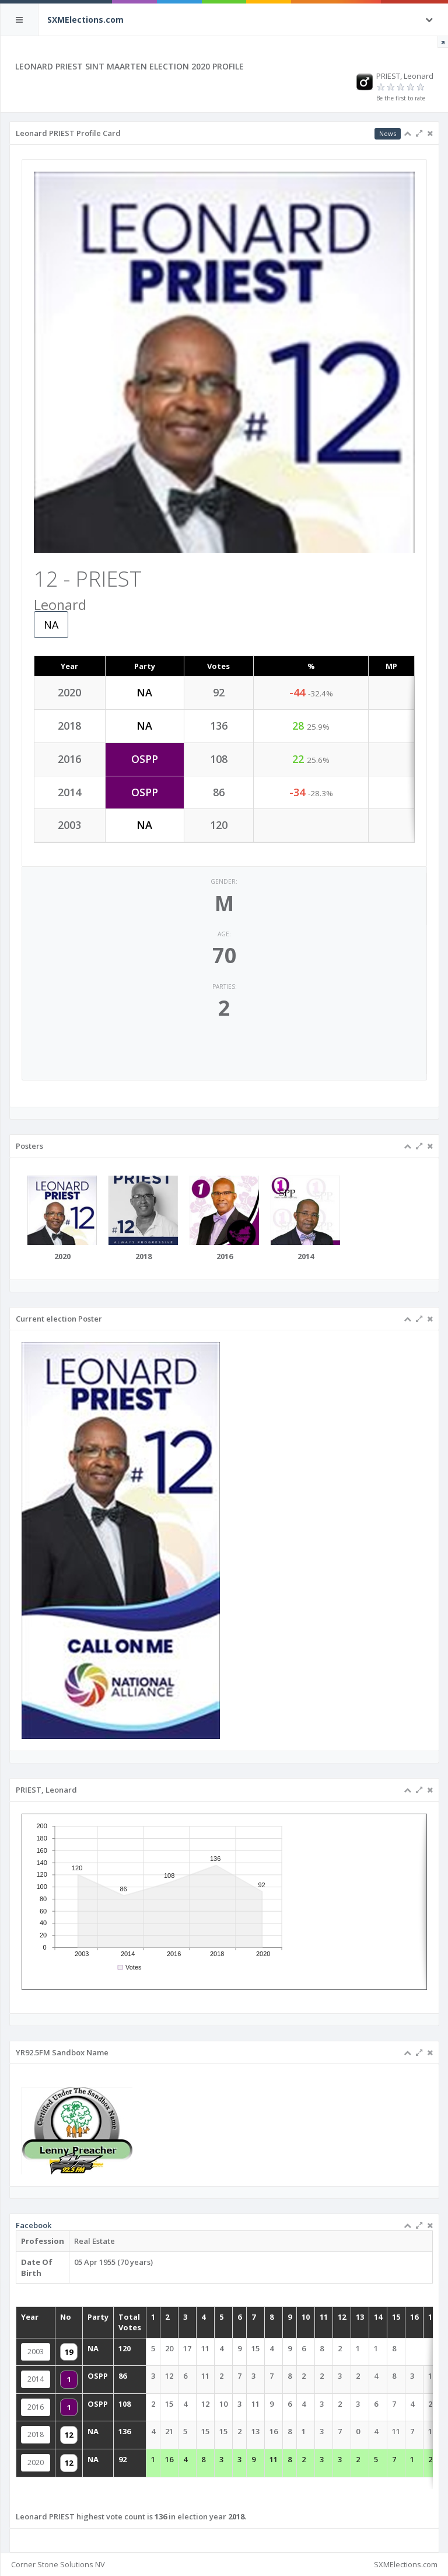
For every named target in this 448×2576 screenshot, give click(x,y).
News (387, 133)
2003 (62, 2355)
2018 (62, 2427)
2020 (62, 2451)
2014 (62, 2379)
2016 (62, 2403)
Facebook (59, 2247)
